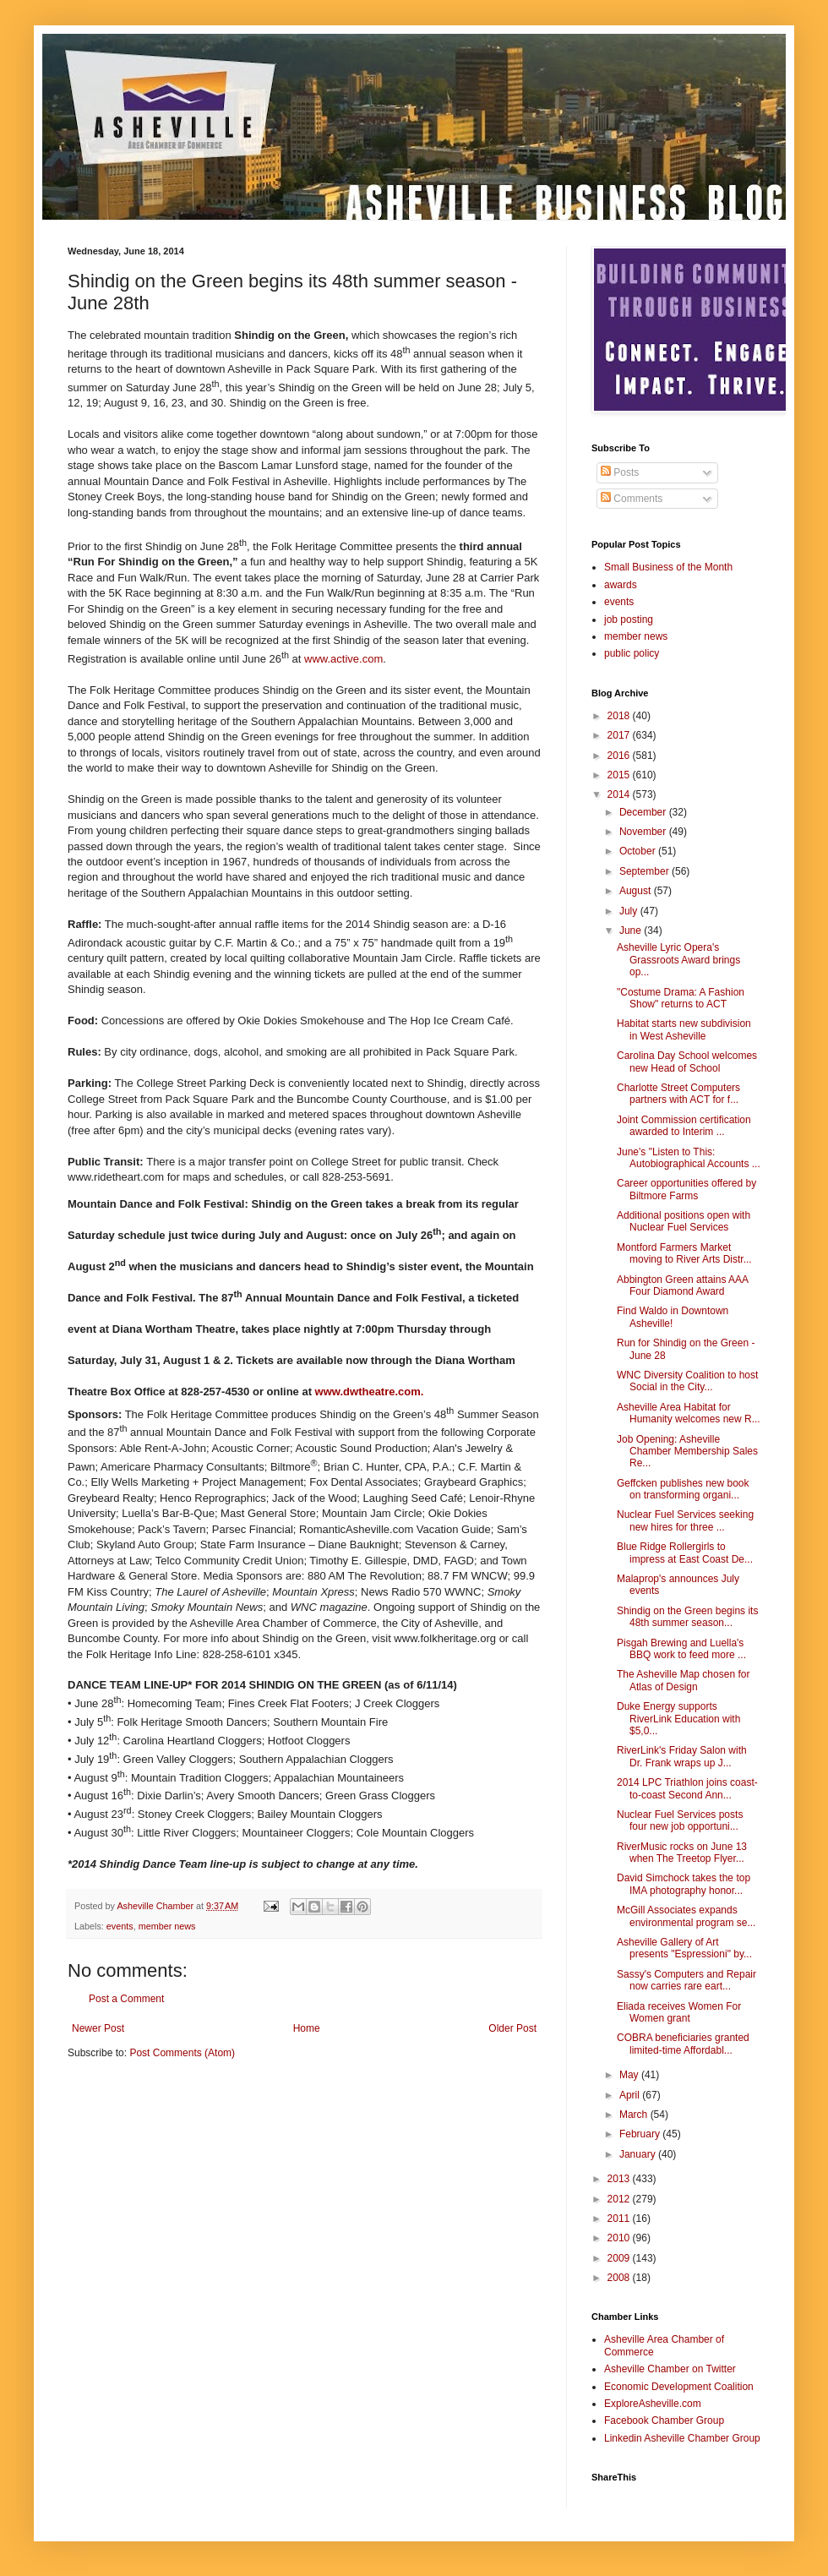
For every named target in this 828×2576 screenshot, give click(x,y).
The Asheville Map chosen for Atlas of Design (683, 1680)
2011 (620, 2218)
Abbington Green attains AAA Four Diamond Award (682, 1285)
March (635, 2114)
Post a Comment (126, 1999)
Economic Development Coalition (679, 2387)
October (638, 851)
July (629, 911)
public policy (631, 653)
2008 (620, 2278)
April (630, 2095)
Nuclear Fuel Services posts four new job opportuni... (680, 1820)
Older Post (512, 2028)
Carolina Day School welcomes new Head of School (687, 1061)
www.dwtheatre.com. (369, 1391)
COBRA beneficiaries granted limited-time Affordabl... (683, 2043)
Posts (620, 472)
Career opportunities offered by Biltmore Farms (686, 1189)
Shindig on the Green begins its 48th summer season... (687, 1617)
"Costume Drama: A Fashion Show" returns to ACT (680, 998)
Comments (631, 499)
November (644, 832)
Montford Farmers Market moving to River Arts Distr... (684, 1253)
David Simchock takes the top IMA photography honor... (683, 1884)
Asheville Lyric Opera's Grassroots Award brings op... (678, 959)
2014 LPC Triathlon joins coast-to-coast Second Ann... (687, 1788)
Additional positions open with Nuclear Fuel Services (683, 1221)
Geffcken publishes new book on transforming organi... (683, 1489)
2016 (620, 755)
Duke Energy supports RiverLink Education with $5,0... (678, 1718)
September (645, 871)
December (644, 812)
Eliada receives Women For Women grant (679, 2012)
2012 (620, 2199)
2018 (620, 716)
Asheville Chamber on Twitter (670, 2369)
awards (620, 585)
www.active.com (343, 658)
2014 (620, 794)
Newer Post (98, 2028)
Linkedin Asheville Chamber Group (682, 2438)
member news (167, 1926)
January (638, 2154)
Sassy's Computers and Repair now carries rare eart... (686, 1980)
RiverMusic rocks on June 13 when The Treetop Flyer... (682, 1852)
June (631, 930)
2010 (620, 2238)
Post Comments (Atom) (182, 2053)
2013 (620, 2179)
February (640, 2134)
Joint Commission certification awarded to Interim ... (684, 1126)
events (119, 1926)
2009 (620, 2258)
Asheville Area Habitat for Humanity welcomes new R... (688, 1413)
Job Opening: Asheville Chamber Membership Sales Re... (687, 1451)
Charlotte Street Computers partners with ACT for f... (678, 1093)
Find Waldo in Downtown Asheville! (672, 1317)
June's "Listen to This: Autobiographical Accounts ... (688, 1158)
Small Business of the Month (668, 567)
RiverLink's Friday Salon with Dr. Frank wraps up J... (682, 1756)
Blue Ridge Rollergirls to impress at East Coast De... (685, 1552)
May (630, 2075)
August (636, 891)
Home (306, 2028)
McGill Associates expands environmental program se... (686, 1916)
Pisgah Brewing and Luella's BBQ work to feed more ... (681, 1649)
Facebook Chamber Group (664, 2420)
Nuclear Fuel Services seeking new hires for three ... (685, 1520)
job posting (628, 619)
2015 (620, 775)
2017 (620, 735)
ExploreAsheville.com (652, 2404)
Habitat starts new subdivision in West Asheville (684, 1029)
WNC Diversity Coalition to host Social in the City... (687, 1381)
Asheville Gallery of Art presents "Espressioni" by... (684, 1948)
